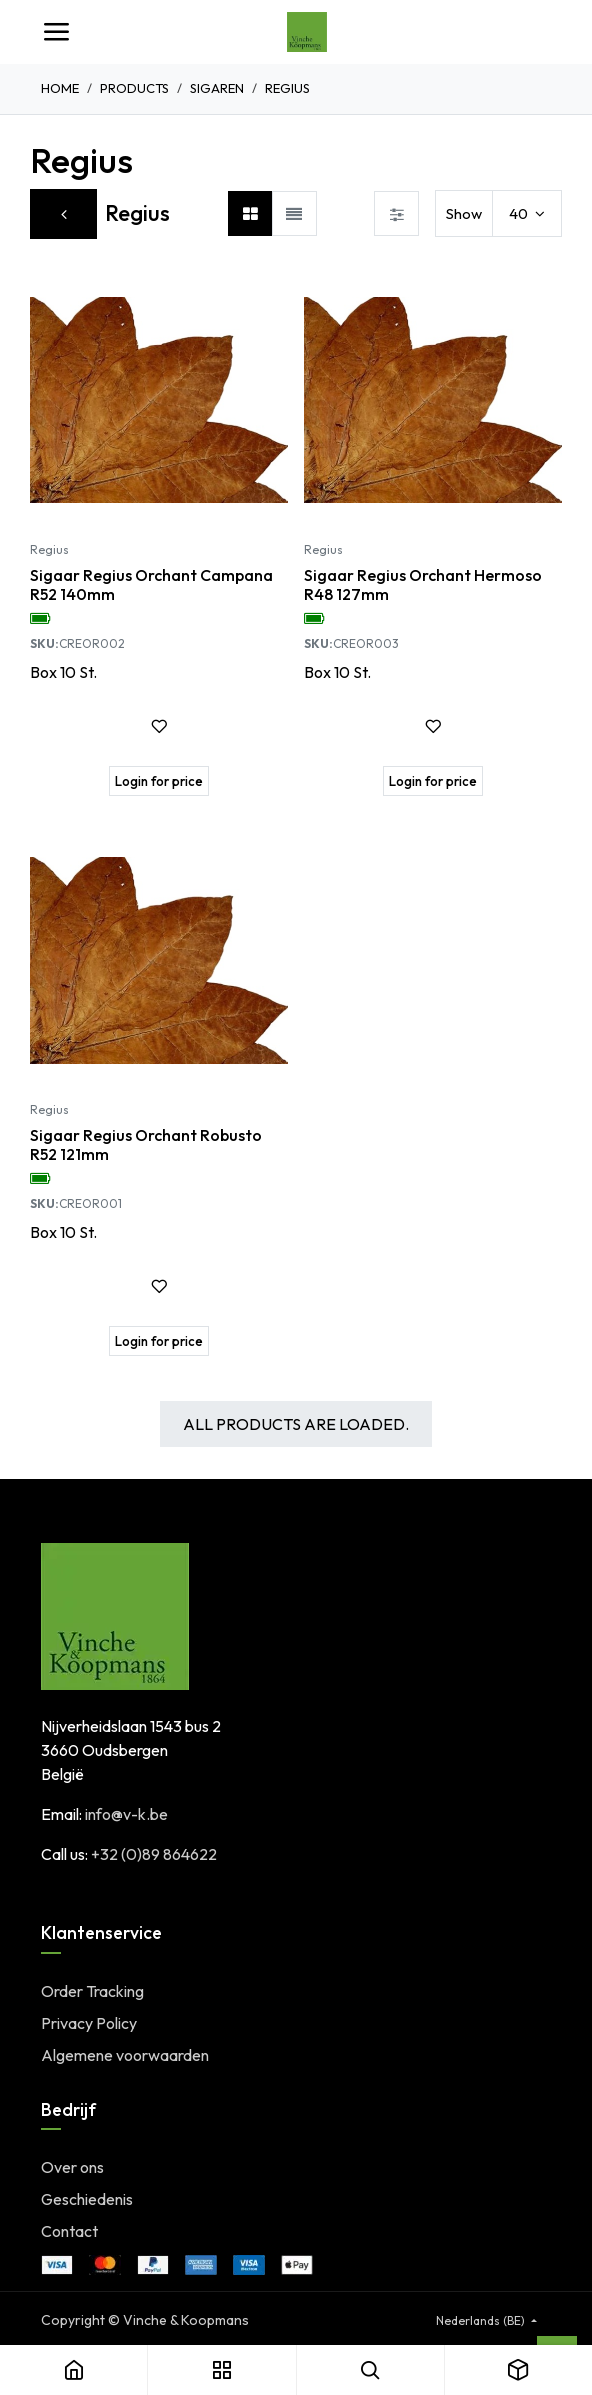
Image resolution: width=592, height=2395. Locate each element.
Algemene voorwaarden (125, 2055)
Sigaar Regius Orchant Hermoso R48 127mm (423, 585)
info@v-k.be (126, 1814)
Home (60, 88)
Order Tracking (92, 1991)
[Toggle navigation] (56, 32)
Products (134, 88)
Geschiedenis (87, 2199)
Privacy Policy (89, 2023)
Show (464, 213)
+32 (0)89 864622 (154, 1854)
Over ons (72, 2167)
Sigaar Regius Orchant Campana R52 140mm (151, 585)
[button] (159, 726)
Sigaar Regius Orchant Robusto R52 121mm (146, 1145)
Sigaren (217, 88)
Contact (69, 2231)
